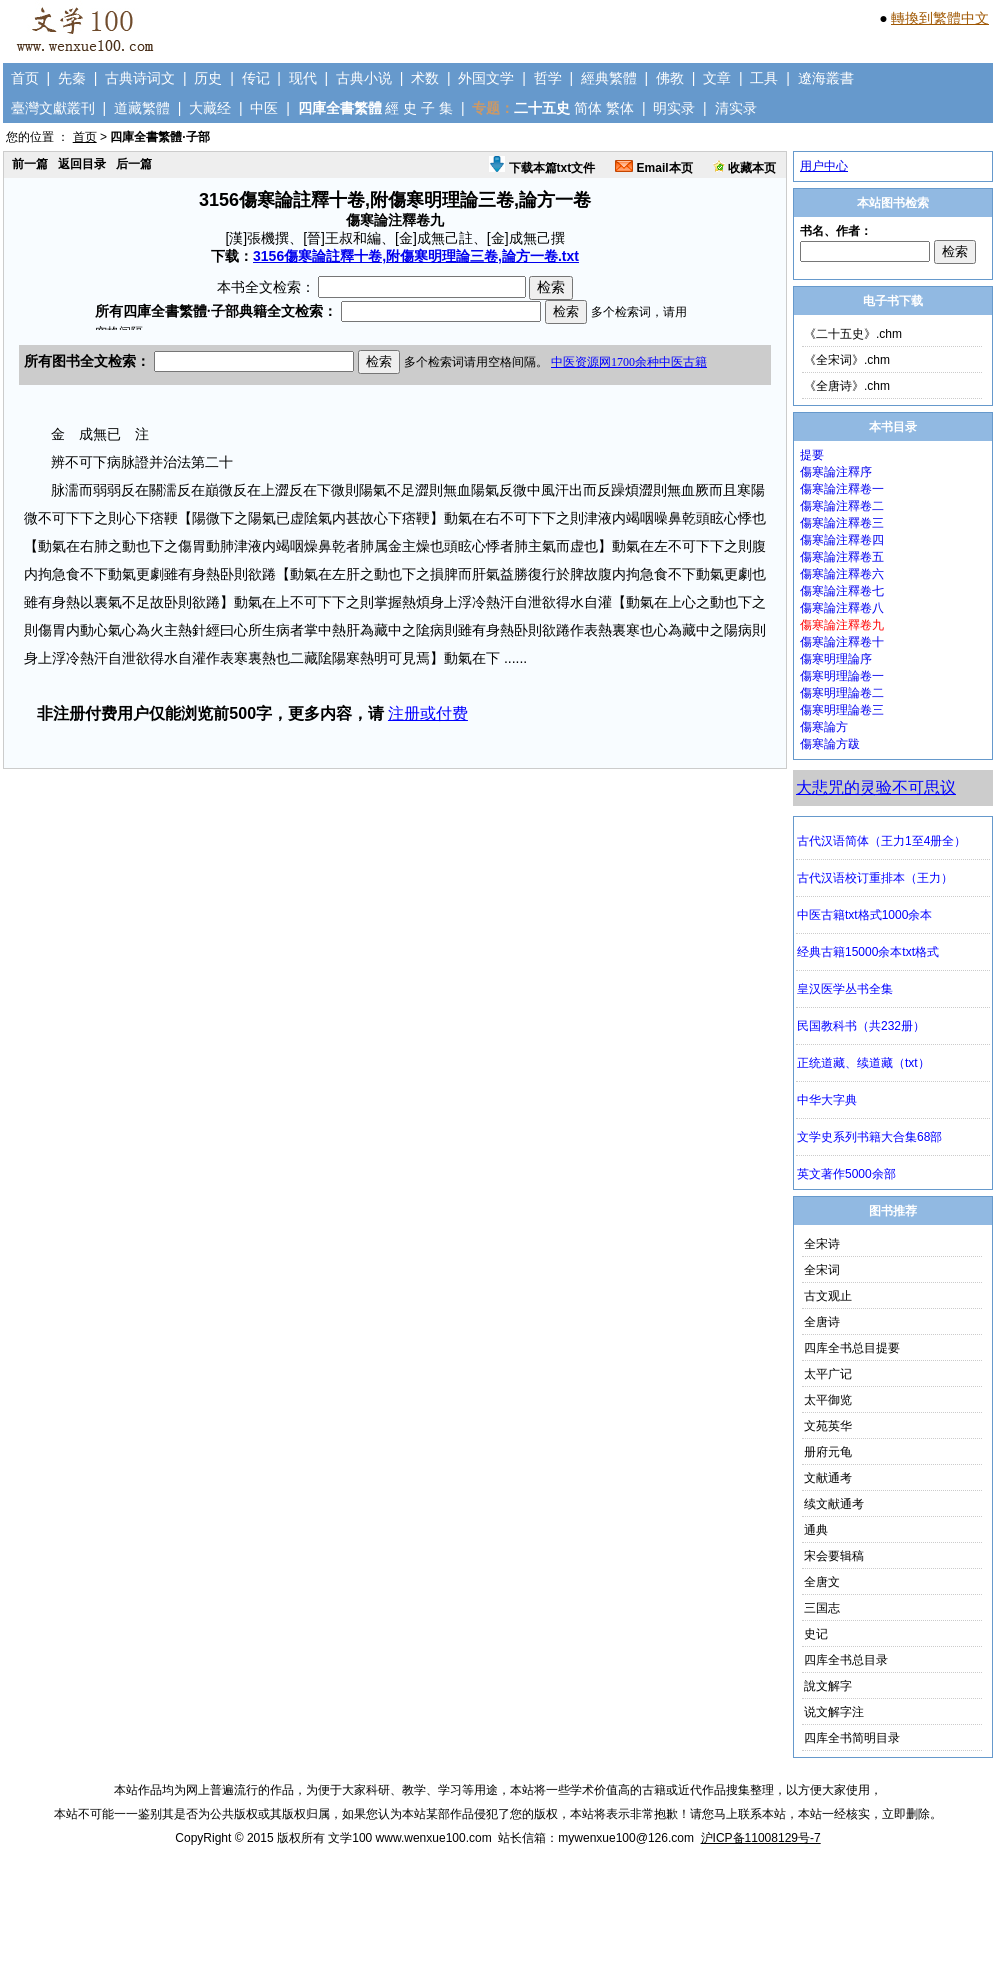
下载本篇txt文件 (542, 168)
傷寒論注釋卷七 (842, 591)
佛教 (670, 78)
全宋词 (822, 1270)
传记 (256, 78)
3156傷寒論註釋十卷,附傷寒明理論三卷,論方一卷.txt (416, 256)
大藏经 (210, 108)
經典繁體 (609, 78)
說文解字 (828, 1686)
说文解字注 (834, 1712)
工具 (764, 78)
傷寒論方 (824, 727)
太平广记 (828, 1374)
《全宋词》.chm (847, 360)
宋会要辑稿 (834, 1556)
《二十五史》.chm (853, 334)
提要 (812, 455)
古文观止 (828, 1296)
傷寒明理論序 (836, 659)
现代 (303, 78)
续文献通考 (834, 1504)
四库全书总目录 (846, 1660)
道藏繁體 (142, 108)
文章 (717, 78)
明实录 (674, 108)
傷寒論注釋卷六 (842, 574)
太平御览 (828, 1400)
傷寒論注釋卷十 (842, 642)
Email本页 (653, 168)
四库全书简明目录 (852, 1738)
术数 (425, 78)
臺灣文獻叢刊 (53, 108)
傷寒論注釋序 (836, 472)
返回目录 (82, 164)
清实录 (736, 108)
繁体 (620, 108)
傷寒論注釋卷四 (842, 540)
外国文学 (486, 78)
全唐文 (822, 1582)
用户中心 (824, 166)
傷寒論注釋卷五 (842, 557)
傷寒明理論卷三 (842, 710)
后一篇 (134, 164)
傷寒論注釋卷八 (842, 608)
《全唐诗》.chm (847, 386)
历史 (208, 78)
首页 (25, 78)
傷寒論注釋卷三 (842, 523)
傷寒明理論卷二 (842, 693)
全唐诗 (822, 1322)
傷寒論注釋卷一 (842, 489)
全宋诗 (822, 1244)
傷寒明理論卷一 (842, 676)
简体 (588, 108)
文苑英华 (828, 1426)
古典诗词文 (140, 78)
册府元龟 (828, 1452)
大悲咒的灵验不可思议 (876, 787)
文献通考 (828, 1478)
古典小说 (364, 78)
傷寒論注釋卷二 (842, 506)
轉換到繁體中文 (940, 18)
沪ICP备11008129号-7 (761, 1838)
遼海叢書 (826, 78)
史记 (816, 1634)
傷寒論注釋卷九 (842, 625)
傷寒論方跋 (830, 744)
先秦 (72, 78)
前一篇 (30, 164)
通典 (816, 1530)
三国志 (822, 1608)
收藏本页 (744, 168)
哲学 (548, 78)
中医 (264, 108)
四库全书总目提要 (852, 1348)
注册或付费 (428, 713)
